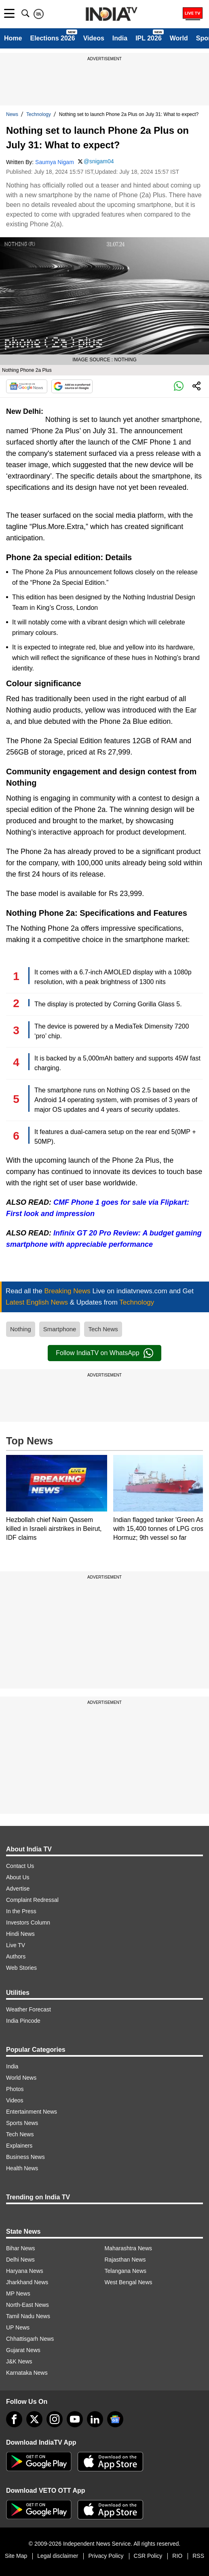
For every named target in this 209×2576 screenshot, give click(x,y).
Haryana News (24, 2271)
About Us (18, 1877)
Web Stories (21, 1968)
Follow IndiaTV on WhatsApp (104, 1353)
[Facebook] (14, 2419)
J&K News (19, 2361)
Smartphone (59, 1329)
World (179, 38)
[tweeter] (34, 2419)
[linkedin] (95, 2419)
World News (21, 2077)
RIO (177, 2556)
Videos (93, 38)
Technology (38, 114)
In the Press (21, 1911)
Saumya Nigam (54, 162)
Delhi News (20, 2259)
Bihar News (20, 2248)
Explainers (19, 2145)
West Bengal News (128, 2282)
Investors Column (28, 1922)
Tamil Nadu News (28, 2316)
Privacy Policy (105, 2556)
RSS (198, 2556)
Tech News (103, 1329)
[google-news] (115, 2419)
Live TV (15, 1945)
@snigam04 (99, 161)
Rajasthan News (125, 2259)
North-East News (27, 2305)
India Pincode (23, 2020)
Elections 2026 (52, 38)
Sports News (22, 2123)
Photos (15, 2089)
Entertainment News (31, 2111)
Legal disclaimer (57, 2556)
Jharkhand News (27, 2282)
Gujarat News (23, 2350)
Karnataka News (27, 2372)
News (12, 114)
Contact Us (20, 1866)
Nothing (20, 1329)
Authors (15, 1956)
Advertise (18, 1888)
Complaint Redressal (32, 1900)
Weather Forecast (28, 2009)
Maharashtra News (128, 2248)
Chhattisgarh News (30, 2339)
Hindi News (20, 1934)
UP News (18, 2327)
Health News (22, 2168)
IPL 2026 (148, 38)
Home (13, 38)
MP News (18, 2293)
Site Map (16, 2556)
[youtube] (75, 2419)
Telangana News (126, 2271)
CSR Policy (148, 2556)
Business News (25, 2157)
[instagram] (54, 2419)
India (119, 38)
